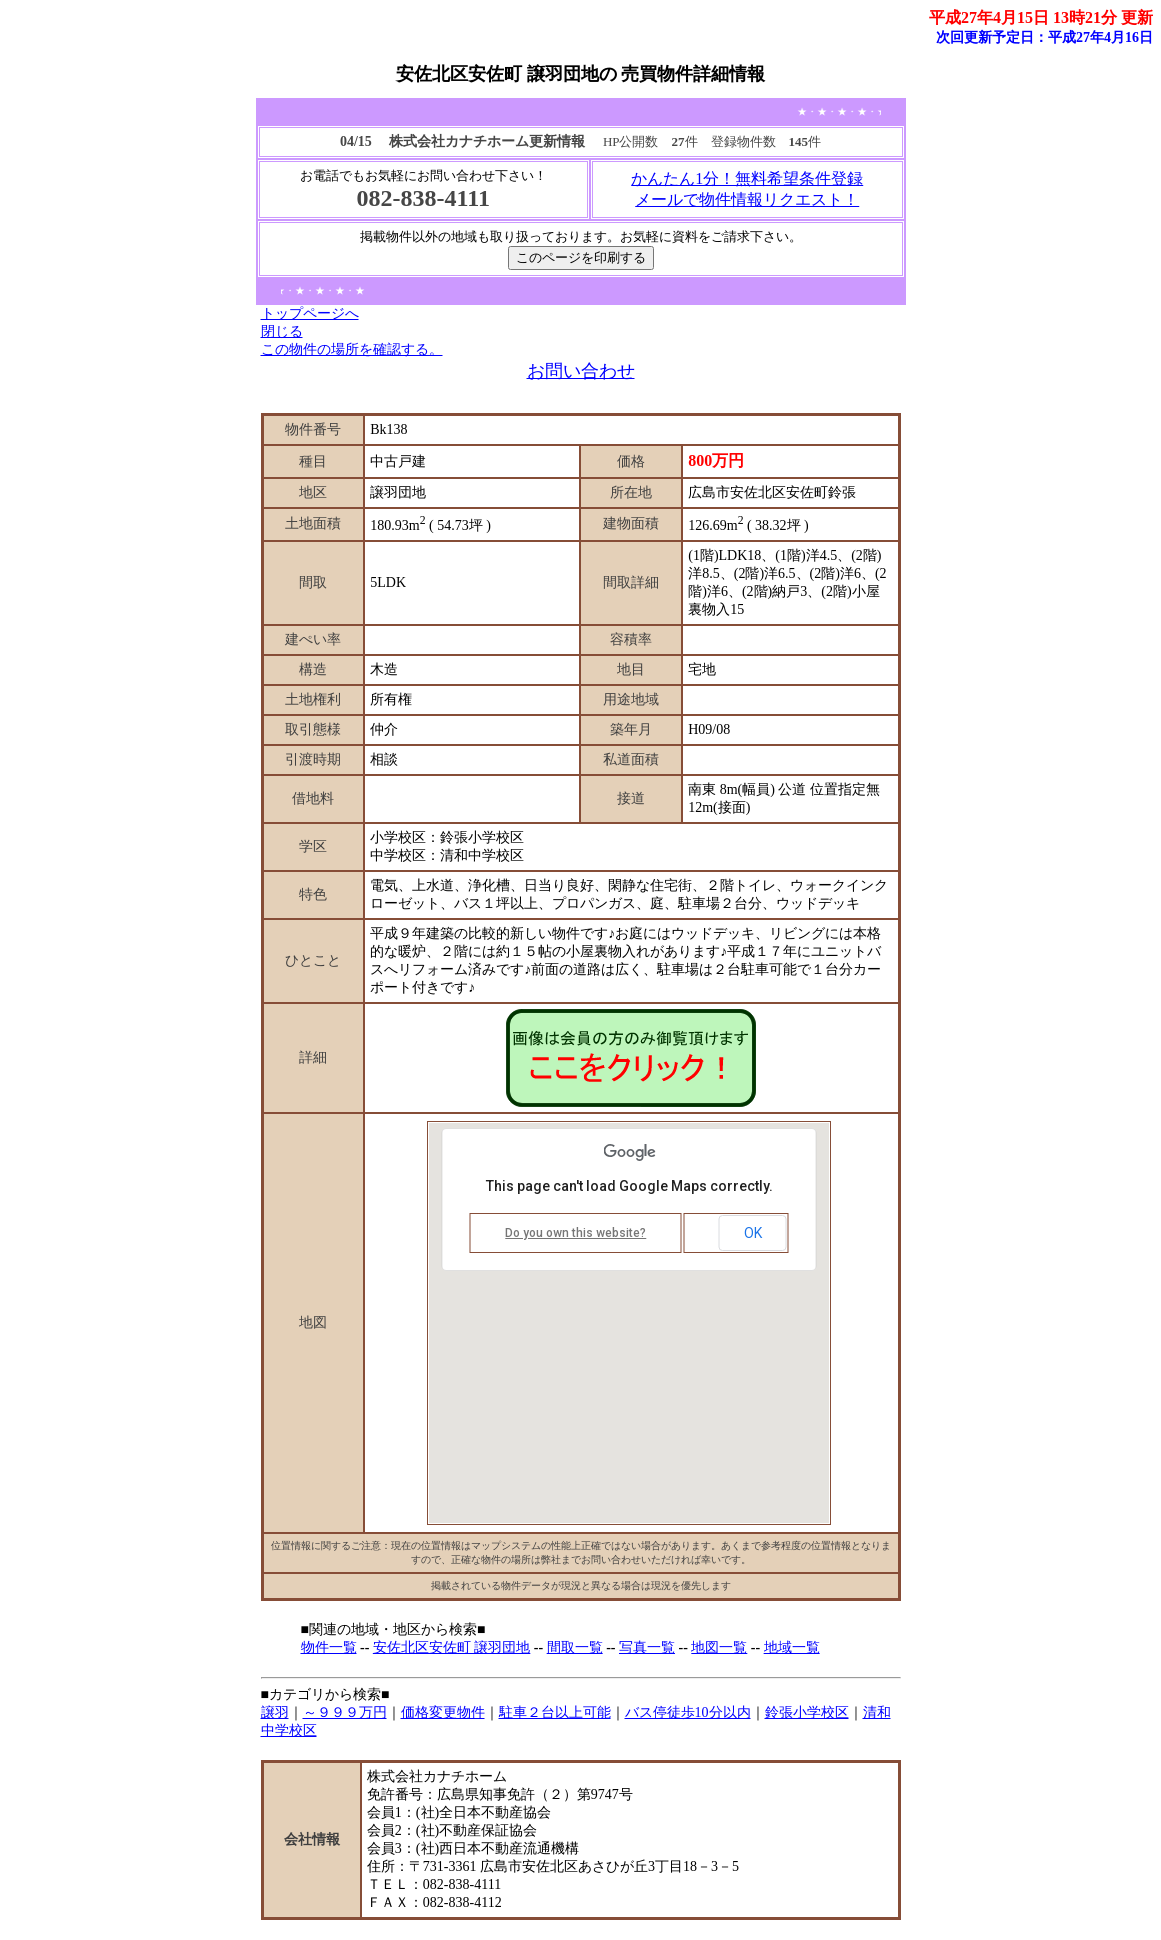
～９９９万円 (345, 1712)
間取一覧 (575, 1647)
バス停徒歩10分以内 (688, 1712)
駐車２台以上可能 (555, 1712)
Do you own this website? (575, 1233)
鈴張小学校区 (807, 1712)
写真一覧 (647, 1647)
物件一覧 (329, 1647)
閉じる (282, 331)
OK (753, 1233)
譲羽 (275, 1712)
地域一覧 (792, 1647)
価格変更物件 (443, 1712)
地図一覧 (719, 1647)
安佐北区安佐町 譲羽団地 (452, 1647)
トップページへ (310, 313)
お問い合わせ (581, 371)
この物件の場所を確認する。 (352, 349)
